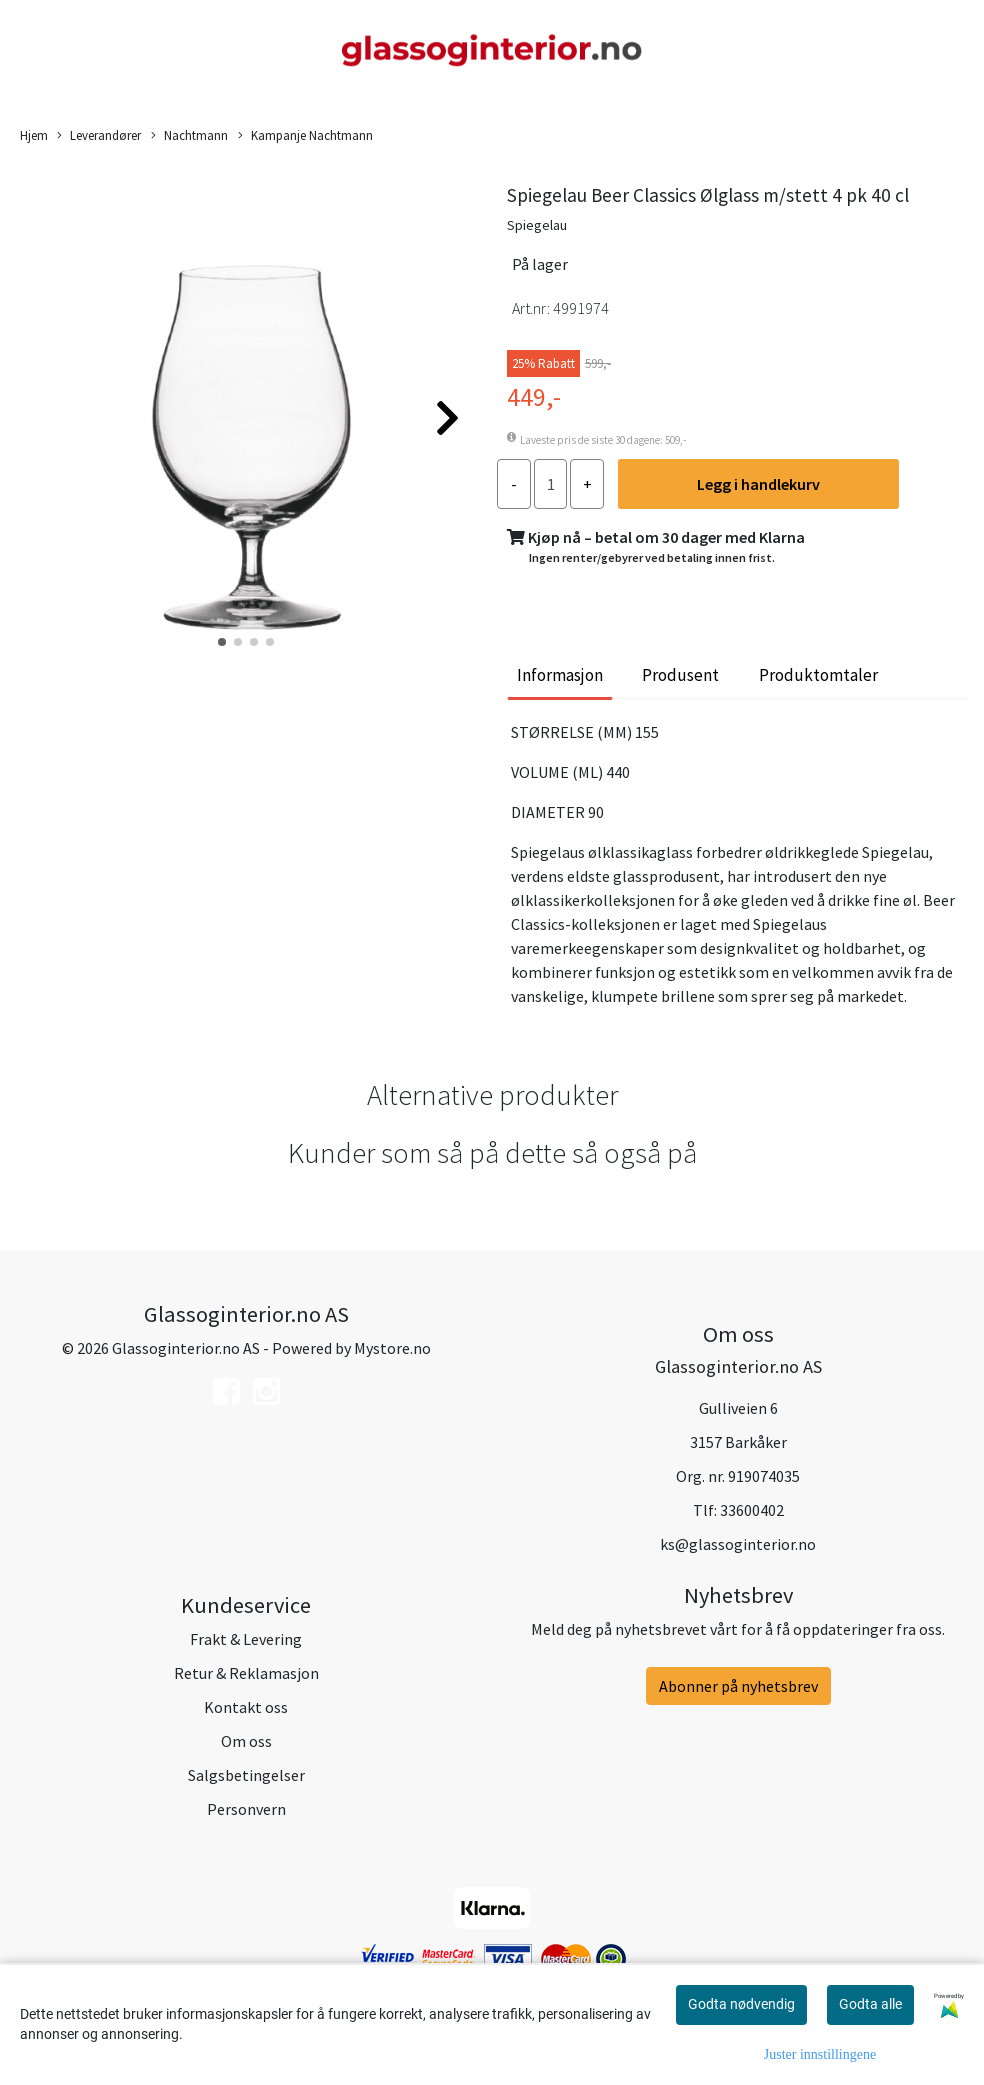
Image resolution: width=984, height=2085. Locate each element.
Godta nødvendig (741, 2004)
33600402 (752, 1510)
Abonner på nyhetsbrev (738, 1686)
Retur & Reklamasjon (246, 1673)
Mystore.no (392, 1348)
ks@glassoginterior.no (738, 1544)
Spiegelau (537, 225)
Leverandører (99, 136)
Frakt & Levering (246, 1639)
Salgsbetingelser (246, 1775)
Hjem (34, 135)
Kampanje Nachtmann (305, 136)
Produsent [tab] (680, 675)
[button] (222, 642)
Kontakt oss (246, 1707)
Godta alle (870, 2004)
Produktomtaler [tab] (818, 675)
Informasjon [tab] (560, 675)
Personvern (246, 1809)
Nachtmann (189, 136)
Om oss (246, 1741)
